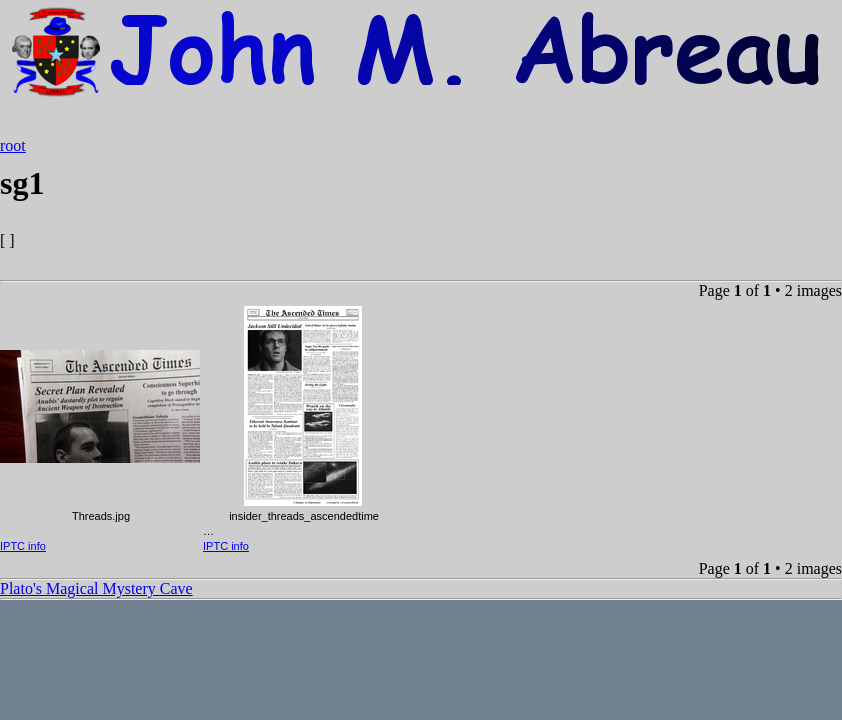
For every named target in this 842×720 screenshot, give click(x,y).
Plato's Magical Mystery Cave (96, 588)
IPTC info (23, 546)
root (13, 145)
